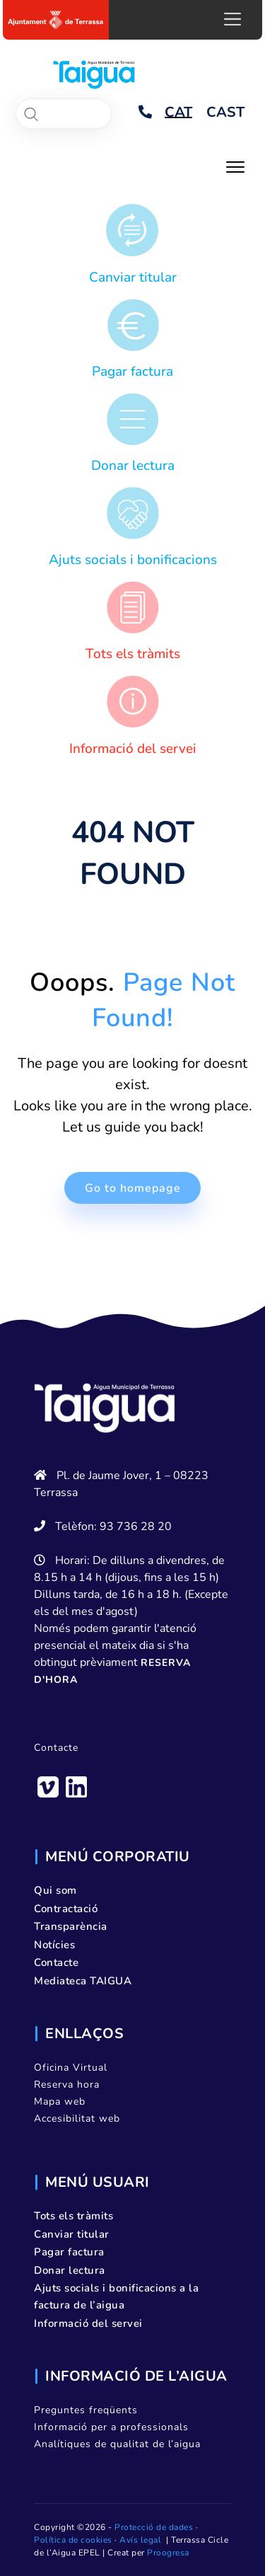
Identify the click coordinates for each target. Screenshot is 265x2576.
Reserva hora (67, 2084)
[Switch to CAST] (225, 112)
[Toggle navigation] (235, 166)
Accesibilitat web (77, 2118)
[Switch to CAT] (178, 112)
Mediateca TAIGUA (82, 1981)
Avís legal (140, 2540)
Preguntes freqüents (86, 2410)
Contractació (66, 1909)
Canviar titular (133, 277)
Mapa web (60, 2101)
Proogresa (168, 2552)
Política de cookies (73, 2540)
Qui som (55, 1890)
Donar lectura (133, 465)
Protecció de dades (153, 2527)
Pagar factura (132, 371)
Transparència (70, 1926)
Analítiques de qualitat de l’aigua (117, 2444)
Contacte (56, 1747)
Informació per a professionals (111, 2427)
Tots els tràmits (133, 654)
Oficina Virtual (70, 2067)
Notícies (54, 1945)
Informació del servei (132, 749)
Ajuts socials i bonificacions (133, 560)
